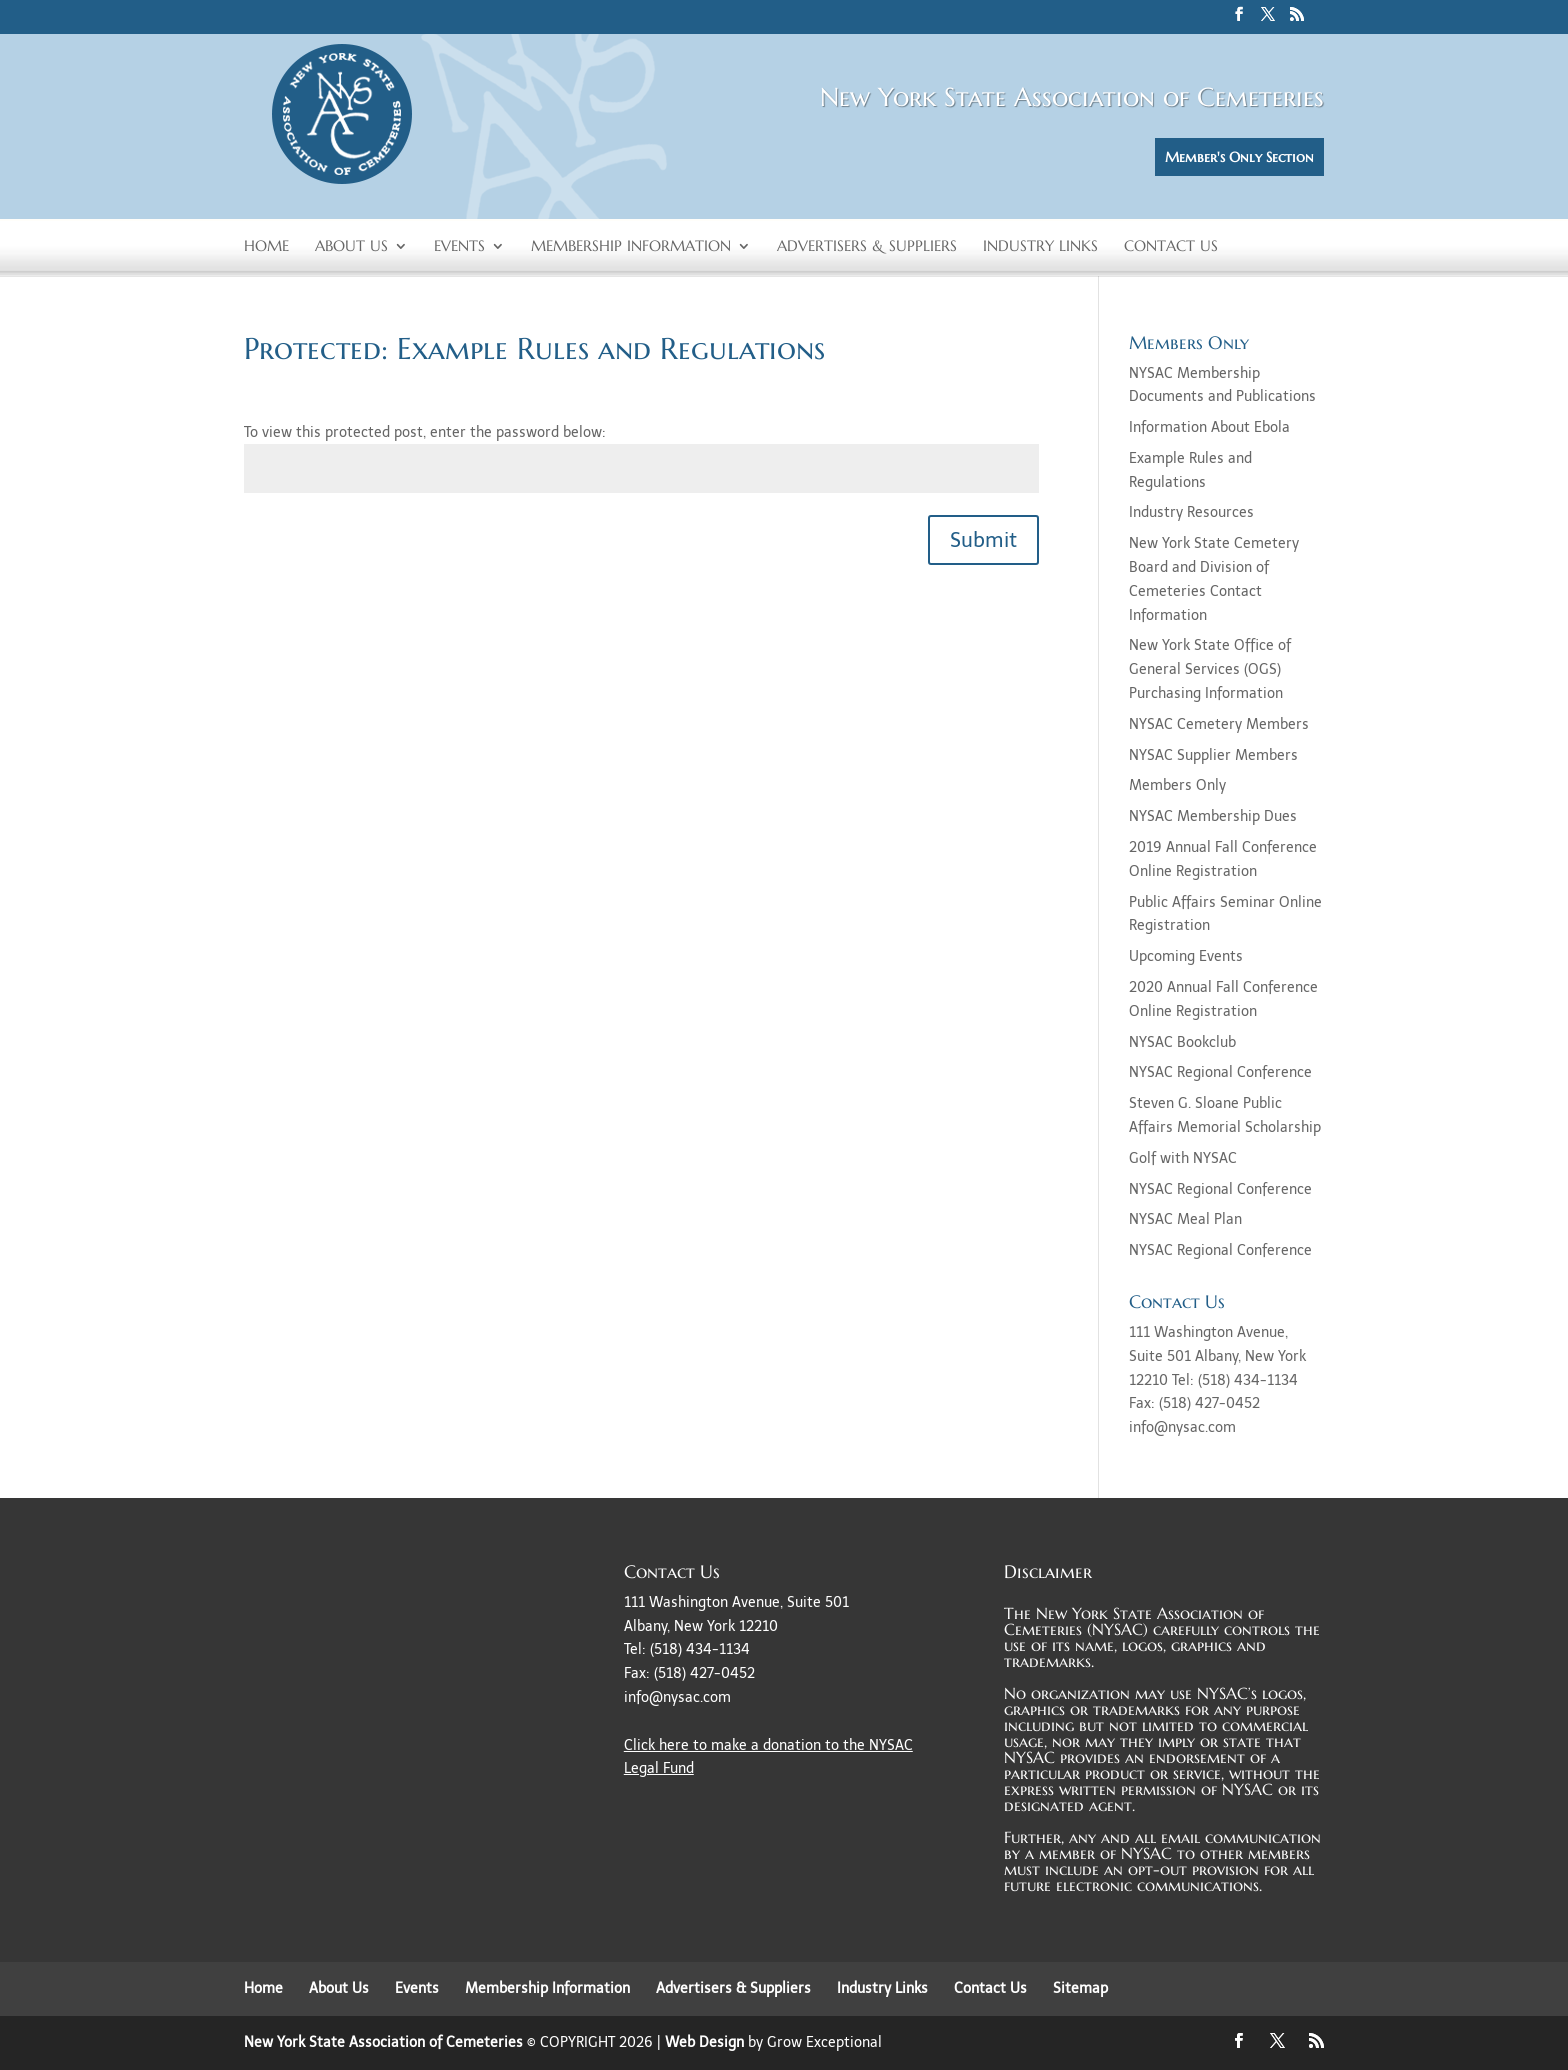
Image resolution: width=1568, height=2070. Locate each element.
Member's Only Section (1239, 157)
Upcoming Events (1186, 956)
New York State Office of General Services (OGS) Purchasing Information (1210, 669)
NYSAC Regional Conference (1220, 1072)
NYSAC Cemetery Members (1219, 724)
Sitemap (1080, 1988)
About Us (351, 247)
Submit (983, 540)
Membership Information (631, 247)
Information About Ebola (1209, 427)
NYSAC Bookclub (1182, 1042)
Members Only (1177, 785)
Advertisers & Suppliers (867, 247)
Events (459, 247)
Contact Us (1171, 247)
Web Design (704, 2042)
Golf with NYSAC (1183, 1158)
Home (266, 247)
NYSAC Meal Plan (1185, 1219)
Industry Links (1040, 247)
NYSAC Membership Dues (1213, 816)
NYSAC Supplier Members (1213, 755)
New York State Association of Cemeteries (383, 2042)
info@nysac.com (677, 1697)
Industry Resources (1191, 512)
